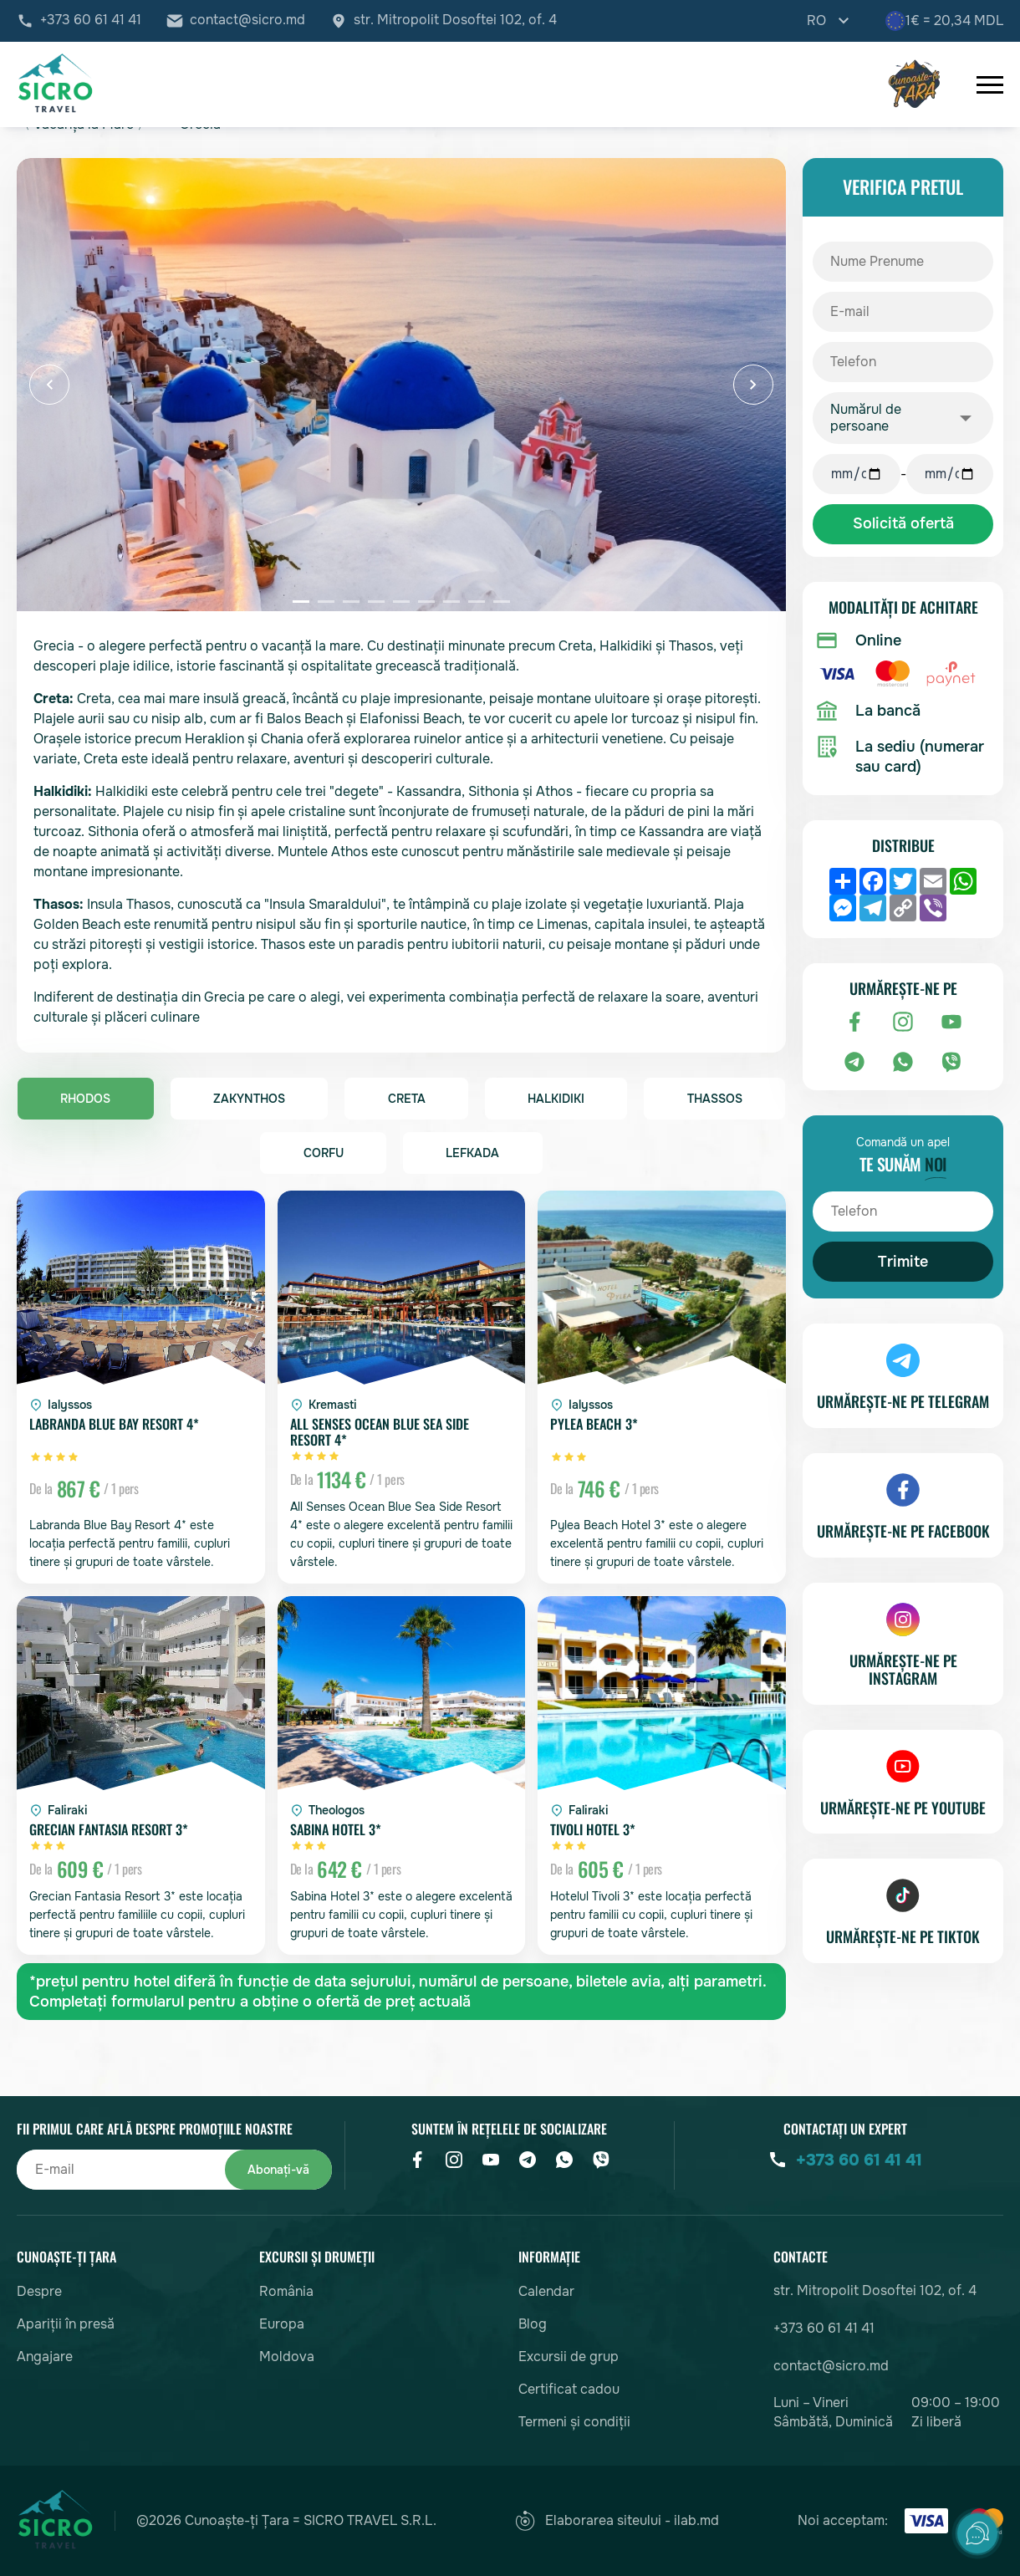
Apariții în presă (66, 2324)
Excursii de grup (568, 2356)
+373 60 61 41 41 (90, 21)
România (286, 2291)
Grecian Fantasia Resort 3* (108, 1831)
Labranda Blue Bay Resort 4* (114, 1426)
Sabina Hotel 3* (335, 1831)
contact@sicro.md (247, 21)
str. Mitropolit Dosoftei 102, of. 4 (455, 21)
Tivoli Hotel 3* (592, 1831)
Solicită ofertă (903, 524)
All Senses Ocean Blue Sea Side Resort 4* (379, 1433)
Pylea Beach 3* (593, 1426)
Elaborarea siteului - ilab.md (617, 2521)
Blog (532, 2324)
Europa (281, 2324)
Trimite (903, 1261)
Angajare (45, 2356)
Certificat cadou (569, 2389)
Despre (39, 2291)
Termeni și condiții (574, 2422)
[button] (49, 385)
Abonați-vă (271, 2169)
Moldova (286, 2356)
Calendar (546, 2291)
